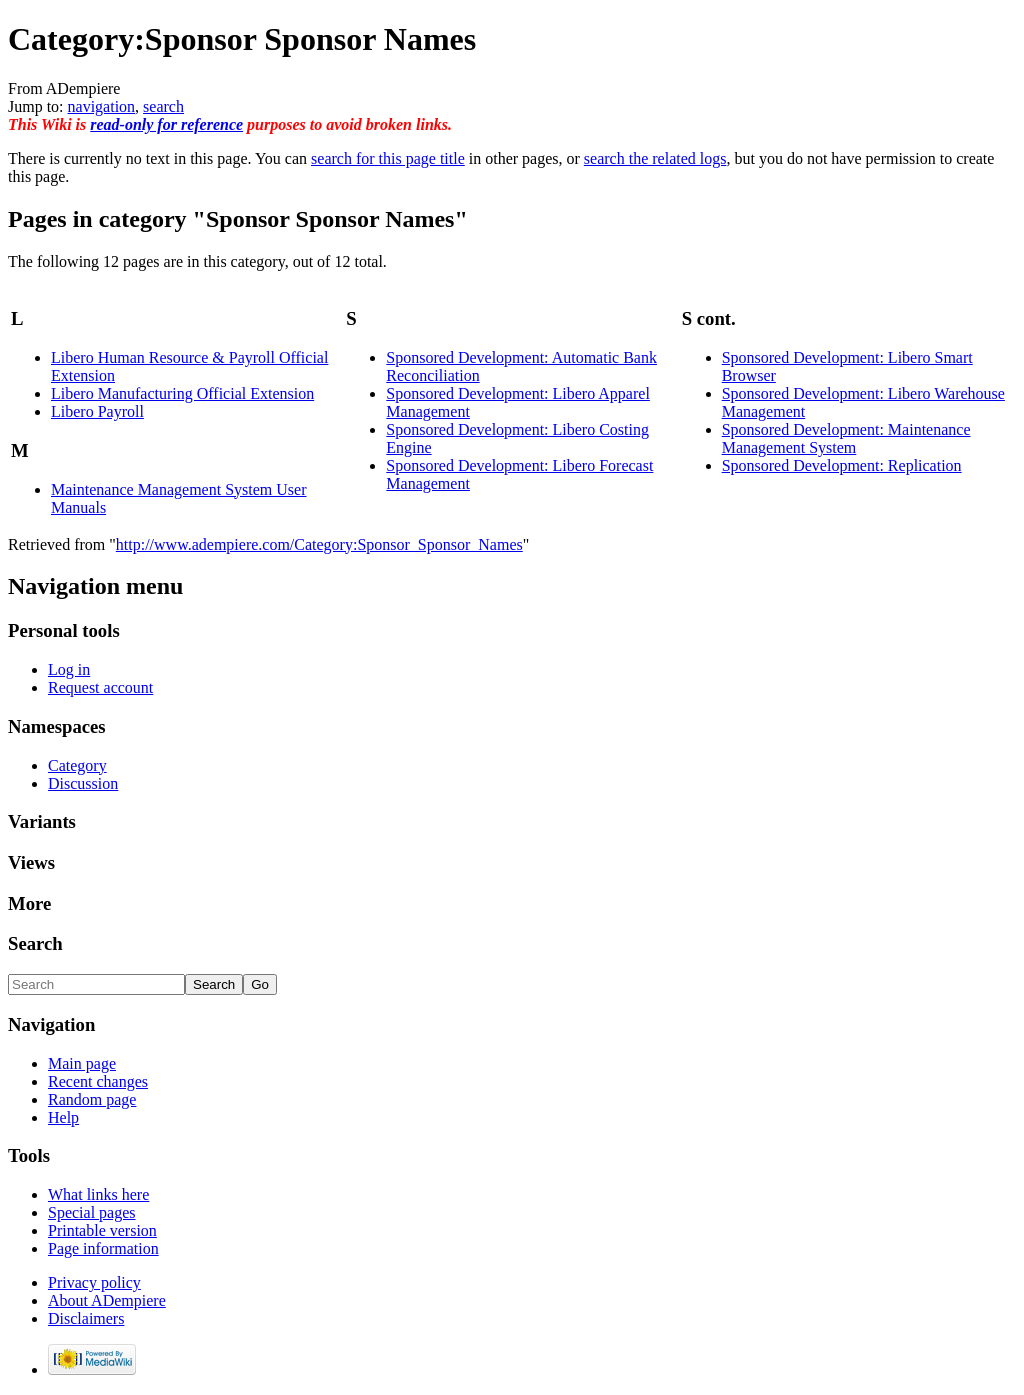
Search (35, 943)
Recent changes (98, 1081)
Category (77, 765)
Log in (69, 669)
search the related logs (655, 158)
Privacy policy (94, 1282)
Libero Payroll (97, 411)
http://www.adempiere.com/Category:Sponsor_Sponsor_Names (319, 544)
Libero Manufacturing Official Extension (182, 393)
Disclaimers (86, 1318)
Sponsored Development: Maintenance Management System (846, 438)
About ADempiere (107, 1300)
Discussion (83, 783)
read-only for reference (166, 124)
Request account (100, 687)
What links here (98, 1194)
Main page (82, 1063)
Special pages (92, 1212)
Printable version (102, 1230)
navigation (102, 106)
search (163, 106)
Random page (92, 1099)
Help (63, 1117)
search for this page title (388, 158)
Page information (103, 1248)
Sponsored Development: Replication (842, 465)
